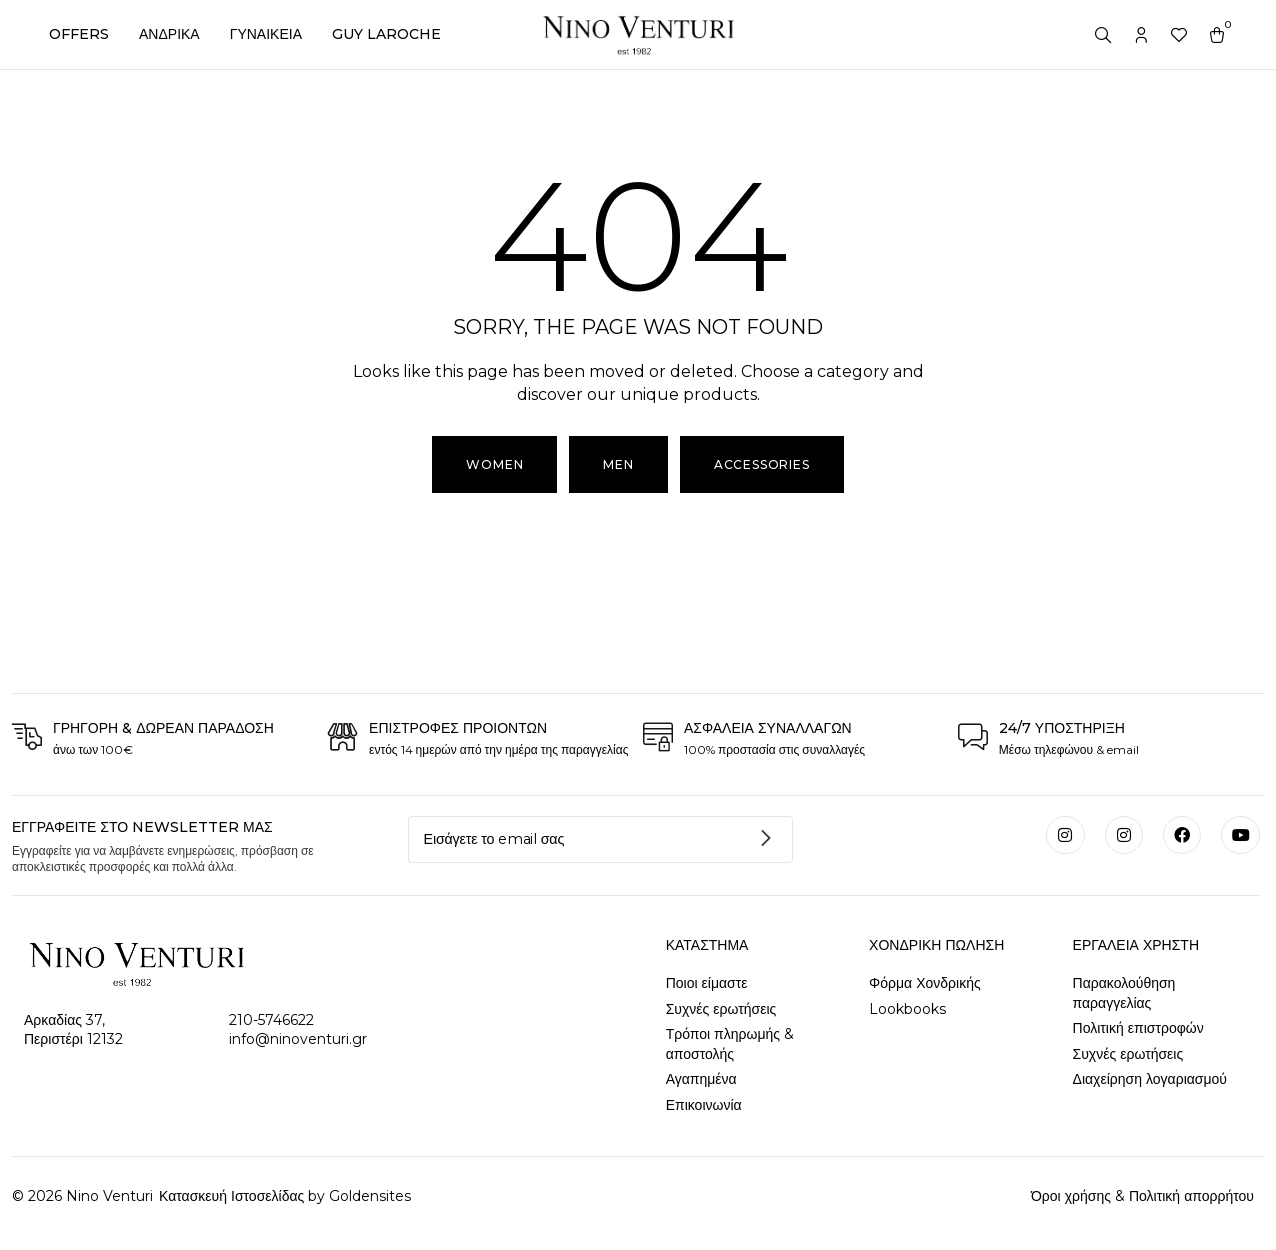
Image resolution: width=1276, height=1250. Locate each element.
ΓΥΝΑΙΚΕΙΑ (266, 34)
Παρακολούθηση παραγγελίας (1124, 993)
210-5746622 (271, 1020)
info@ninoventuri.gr (298, 1039)
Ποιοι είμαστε (707, 983)
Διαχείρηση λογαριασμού (1150, 1079)
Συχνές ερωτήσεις (721, 1009)
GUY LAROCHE (386, 34)
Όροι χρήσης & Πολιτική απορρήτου (1142, 1196)
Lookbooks (907, 1009)
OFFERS (79, 34)
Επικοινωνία (704, 1105)
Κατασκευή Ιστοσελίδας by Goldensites (283, 1196)
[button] (618, 465)
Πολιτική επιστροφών (1138, 1028)
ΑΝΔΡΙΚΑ (169, 34)
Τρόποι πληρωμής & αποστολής (730, 1044)
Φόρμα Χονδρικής (925, 983)
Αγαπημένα (701, 1079)
